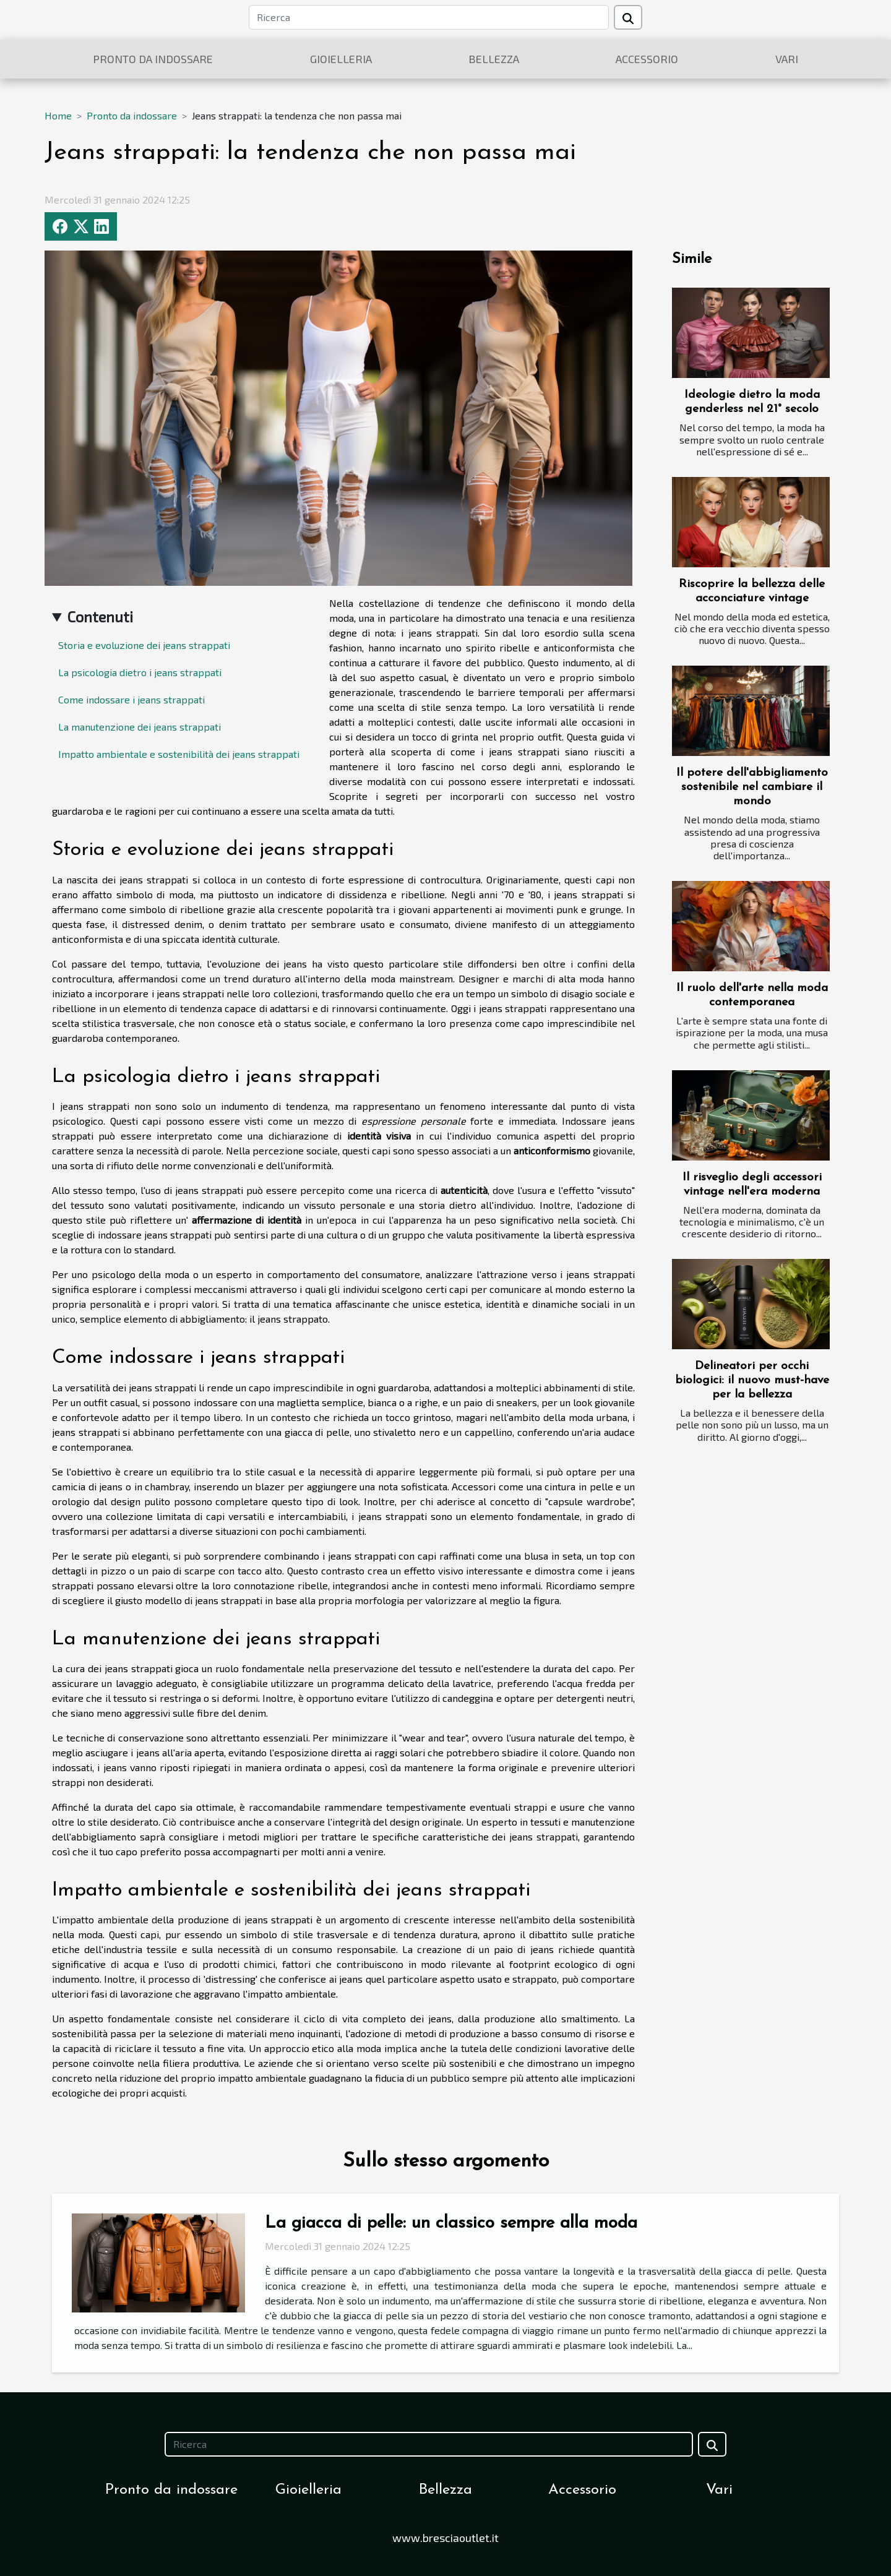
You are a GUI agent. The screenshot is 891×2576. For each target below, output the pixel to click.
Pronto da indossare (153, 59)
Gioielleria (341, 59)
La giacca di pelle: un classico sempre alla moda (451, 2223)
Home (58, 115)
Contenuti (100, 616)
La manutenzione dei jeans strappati (139, 726)
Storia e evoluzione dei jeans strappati (144, 645)
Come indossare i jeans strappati (131, 699)
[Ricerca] (429, 17)
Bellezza (493, 59)
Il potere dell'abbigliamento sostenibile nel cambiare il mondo (752, 787)
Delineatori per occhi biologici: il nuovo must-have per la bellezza (752, 1380)
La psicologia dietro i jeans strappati (140, 672)
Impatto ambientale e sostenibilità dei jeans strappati (178, 754)
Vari (786, 59)
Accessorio (647, 59)
